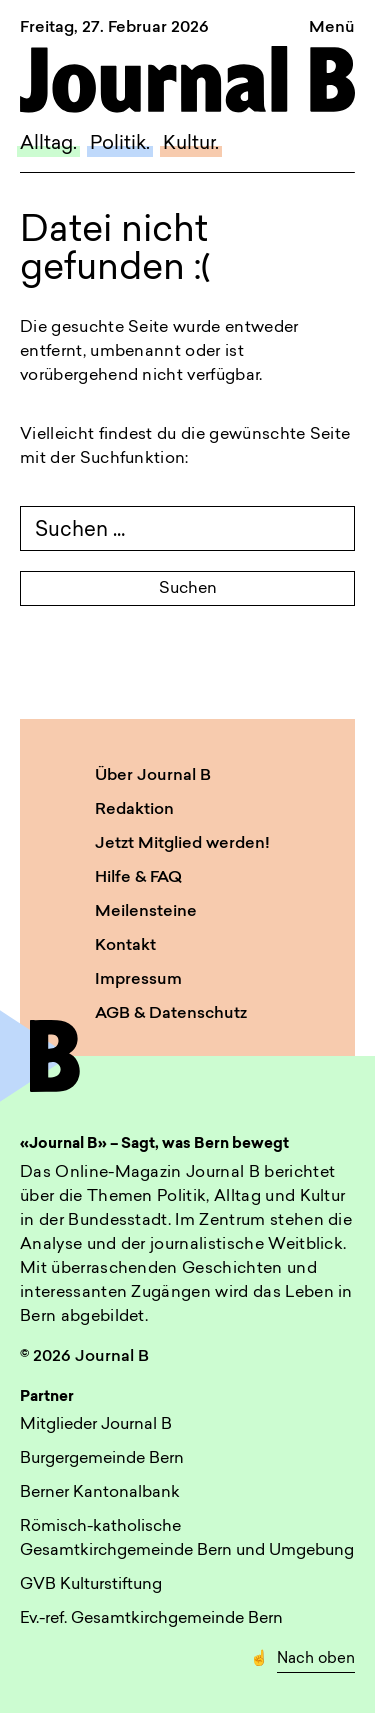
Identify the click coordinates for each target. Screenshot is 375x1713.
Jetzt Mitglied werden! (182, 844)
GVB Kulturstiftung (91, 1585)
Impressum (138, 980)
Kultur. (191, 144)
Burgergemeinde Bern (102, 1459)
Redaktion (134, 810)
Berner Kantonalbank (100, 1493)
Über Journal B (153, 776)
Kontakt (125, 946)
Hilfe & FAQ (138, 878)
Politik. (120, 144)
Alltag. (48, 144)
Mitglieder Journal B (96, 1425)
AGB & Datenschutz (171, 1014)
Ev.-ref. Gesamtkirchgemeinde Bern (151, 1619)
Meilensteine (146, 912)
